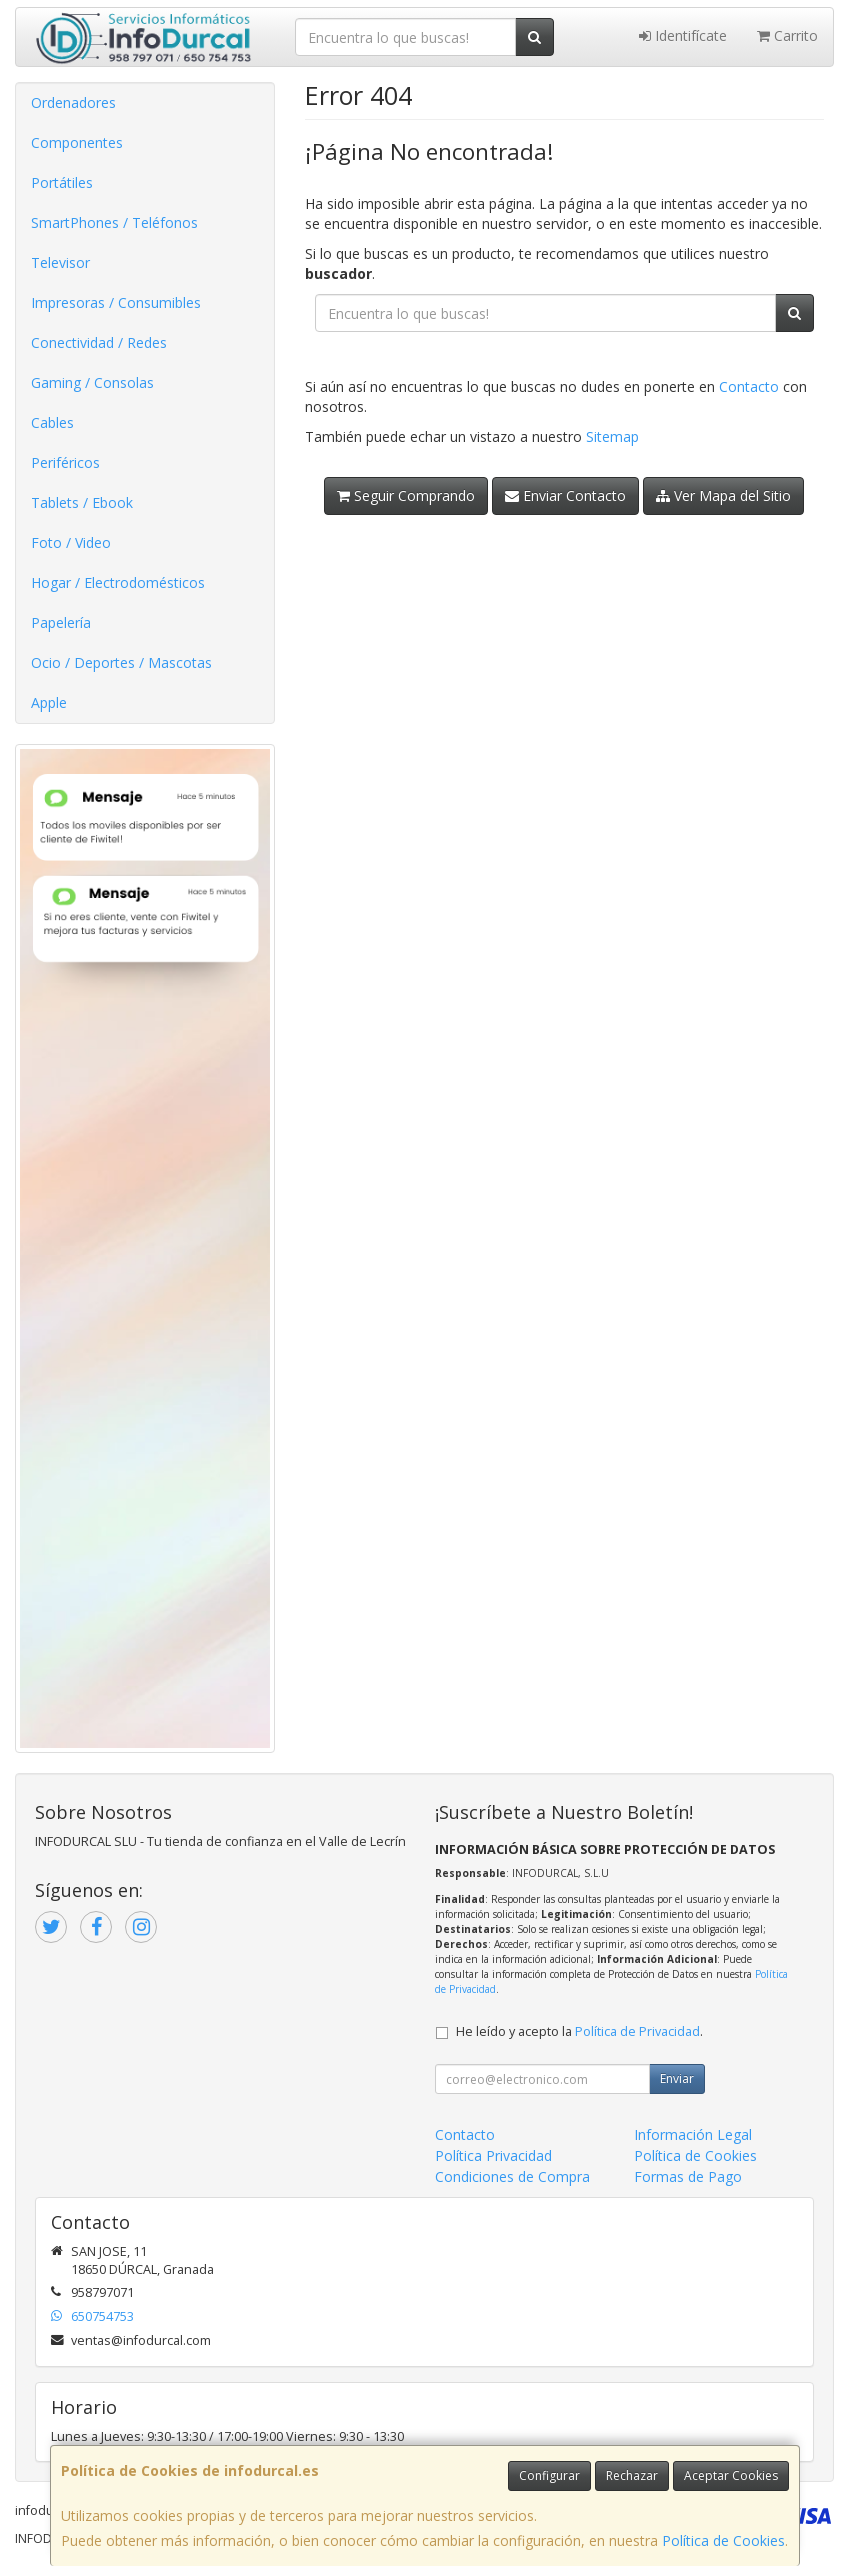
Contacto (749, 386)
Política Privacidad (493, 2155)
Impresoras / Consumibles (116, 302)
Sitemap (612, 436)
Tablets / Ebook (82, 502)
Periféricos (65, 462)
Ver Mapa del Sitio (723, 495)
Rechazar (632, 2475)
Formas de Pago (688, 2176)
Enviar (677, 2078)
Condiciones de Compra (512, 2176)
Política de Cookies (723, 2540)
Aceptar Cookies (731, 2475)
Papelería (61, 622)
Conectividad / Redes (99, 342)
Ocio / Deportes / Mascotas (121, 662)
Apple (49, 702)
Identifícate (683, 35)
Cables (52, 422)
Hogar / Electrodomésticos (118, 582)
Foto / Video (71, 542)
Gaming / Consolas (92, 382)
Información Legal (693, 2134)
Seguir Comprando (406, 495)
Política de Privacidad (637, 2031)
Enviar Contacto (565, 495)
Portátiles (62, 182)
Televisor (60, 262)
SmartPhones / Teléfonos (114, 222)
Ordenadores (73, 102)
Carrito (787, 35)
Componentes (77, 142)
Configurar (549, 2475)
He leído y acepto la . (579, 2031)
